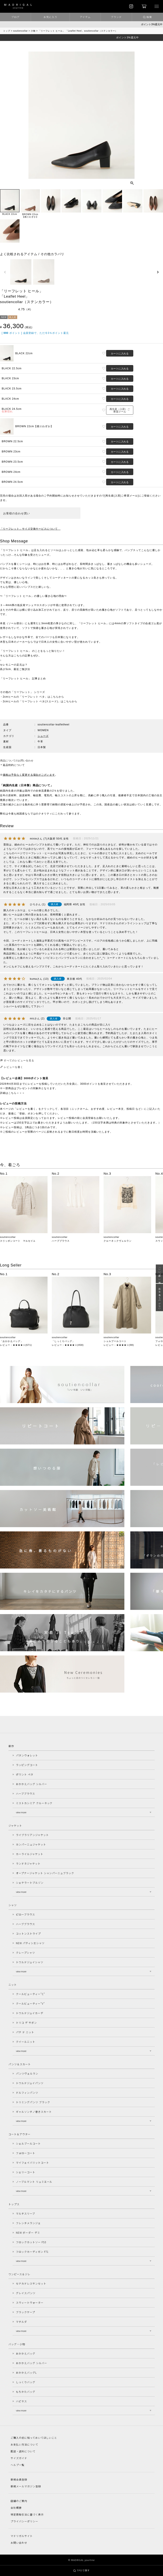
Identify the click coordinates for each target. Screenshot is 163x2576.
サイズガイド (19, 2458)
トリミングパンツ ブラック (33, 2102)
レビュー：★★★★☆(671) (16, 1345)
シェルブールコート (115, 1341)
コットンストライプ (28, 1933)
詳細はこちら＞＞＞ (12, 1092)
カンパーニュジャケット (31, 1844)
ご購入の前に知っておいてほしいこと (34, 2437)
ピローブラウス (25, 1914)
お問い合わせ (19, 2542)
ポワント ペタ (24, 1774)
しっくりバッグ (25, 2382)
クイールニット (25, 2041)
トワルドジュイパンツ (30, 2083)
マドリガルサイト (22, 2536)
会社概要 (16, 2507)
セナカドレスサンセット (31, 2283)
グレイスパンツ (25, 2293)
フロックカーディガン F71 (32, 2251)
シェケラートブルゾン (30, 1882)
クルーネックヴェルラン (118, 1241)
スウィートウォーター (30, 2302)
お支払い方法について (24, 2444)
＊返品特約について (12, 765)
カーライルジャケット (29, 1854)
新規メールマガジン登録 (26, 2486)
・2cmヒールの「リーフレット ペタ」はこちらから (32, 696)
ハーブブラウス (61, 1241)
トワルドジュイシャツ (29, 1962)
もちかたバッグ (25, 2391)
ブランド (116, 17)
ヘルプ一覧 (17, 2465)
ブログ (15, 17)
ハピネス (21, 2401)
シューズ (43, 736)
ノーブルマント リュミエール (34, 2181)
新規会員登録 (19, 2479)
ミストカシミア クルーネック (34, 1803)
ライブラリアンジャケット (32, 1835)
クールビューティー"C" (30, 1994)
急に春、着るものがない (159, 1297)
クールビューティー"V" (30, 2003)
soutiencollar (20, 31)
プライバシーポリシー (24, 2521)
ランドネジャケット (28, 1863)
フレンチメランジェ (28, 2223)
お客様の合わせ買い (16, 513)
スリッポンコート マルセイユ (17, 1241)
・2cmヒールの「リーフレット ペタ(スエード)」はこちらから (38, 701)
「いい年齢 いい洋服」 (159, 1273)
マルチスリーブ (25, 2213)
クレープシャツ (25, 1952)
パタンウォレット (27, 1755)
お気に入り (50, 17)
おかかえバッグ (25, 2353)
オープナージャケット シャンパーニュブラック (45, 1873)
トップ (6, 31)
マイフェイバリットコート (32, 2162)
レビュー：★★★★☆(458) (68, 1345)
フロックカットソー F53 (31, 2242)
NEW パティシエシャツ (30, 1943)
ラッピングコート (27, 1765)
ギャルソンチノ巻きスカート (34, 2111)
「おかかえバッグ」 (11, 1341)
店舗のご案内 (19, 2501)
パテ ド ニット (25, 2032)
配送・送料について (23, 2451)
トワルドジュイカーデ (29, 2013)
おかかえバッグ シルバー (31, 1784)
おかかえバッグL (26, 2372)
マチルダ (21, 2321)
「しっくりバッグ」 (63, 1341)
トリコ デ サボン (26, 2022)
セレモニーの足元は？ (14, 664)
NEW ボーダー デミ (28, 2232)
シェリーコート (25, 2172)
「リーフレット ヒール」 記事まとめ (23, 678)
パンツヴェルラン (27, 2073)
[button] (5, 272)
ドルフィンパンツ (27, 2092)
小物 (33, 31)
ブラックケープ (25, 2312)
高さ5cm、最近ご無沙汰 (15, 669)
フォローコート (25, 2153)
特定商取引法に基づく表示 (27, 2514)
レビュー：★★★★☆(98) (119, 1345)
